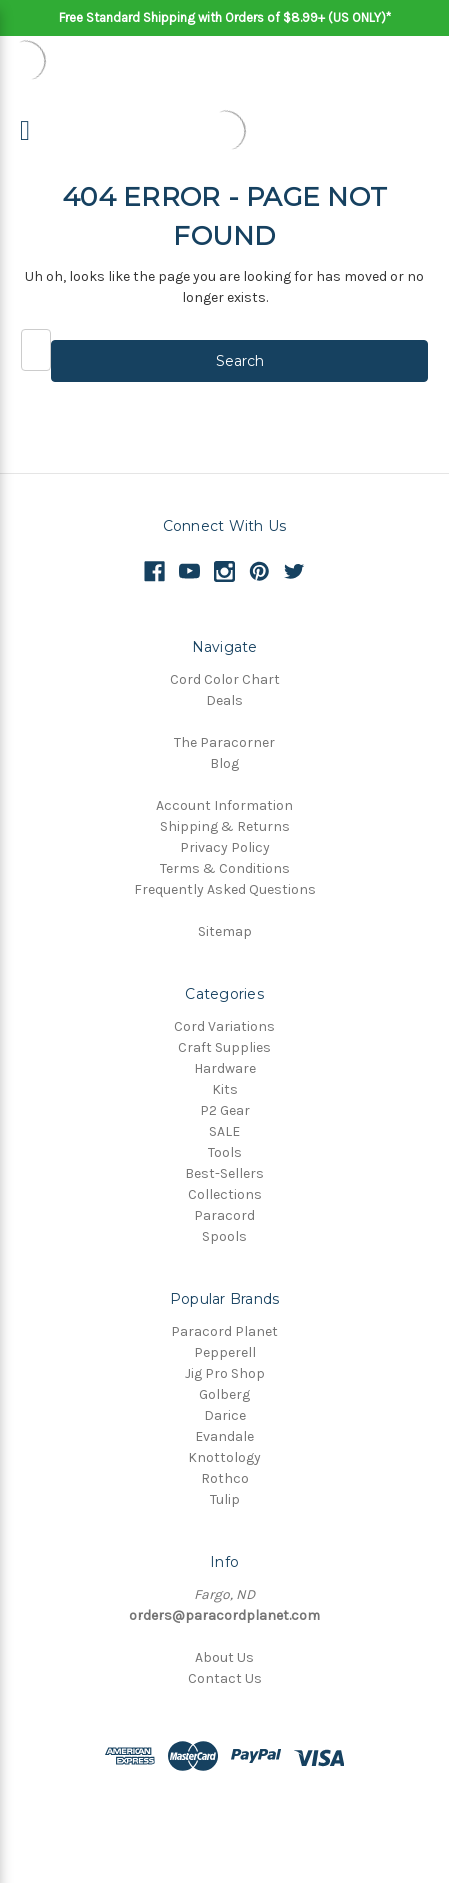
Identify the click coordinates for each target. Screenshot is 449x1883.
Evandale (224, 1436)
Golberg (224, 1394)
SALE (224, 1131)
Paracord (224, 1215)
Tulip (225, 1499)
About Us (224, 1657)
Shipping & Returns (225, 826)
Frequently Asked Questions (225, 889)
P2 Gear (225, 1110)
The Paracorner (224, 742)
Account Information (224, 805)
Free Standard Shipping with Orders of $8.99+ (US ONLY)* (225, 17)
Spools (224, 1236)
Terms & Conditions (225, 868)
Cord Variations (224, 1026)
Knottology (224, 1457)
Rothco (225, 1478)
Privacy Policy (225, 847)
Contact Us (225, 1678)
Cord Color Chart (225, 679)
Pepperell (225, 1352)
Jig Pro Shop (225, 1373)
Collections (225, 1194)
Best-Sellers (224, 1173)
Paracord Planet (224, 1331)
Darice (225, 1415)
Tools (225, 1152)
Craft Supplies (224, 1047)
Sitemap (225, 931)
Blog (224, 763)
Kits (225, 1089)
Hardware (225, 1068)
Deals (224, 700)
